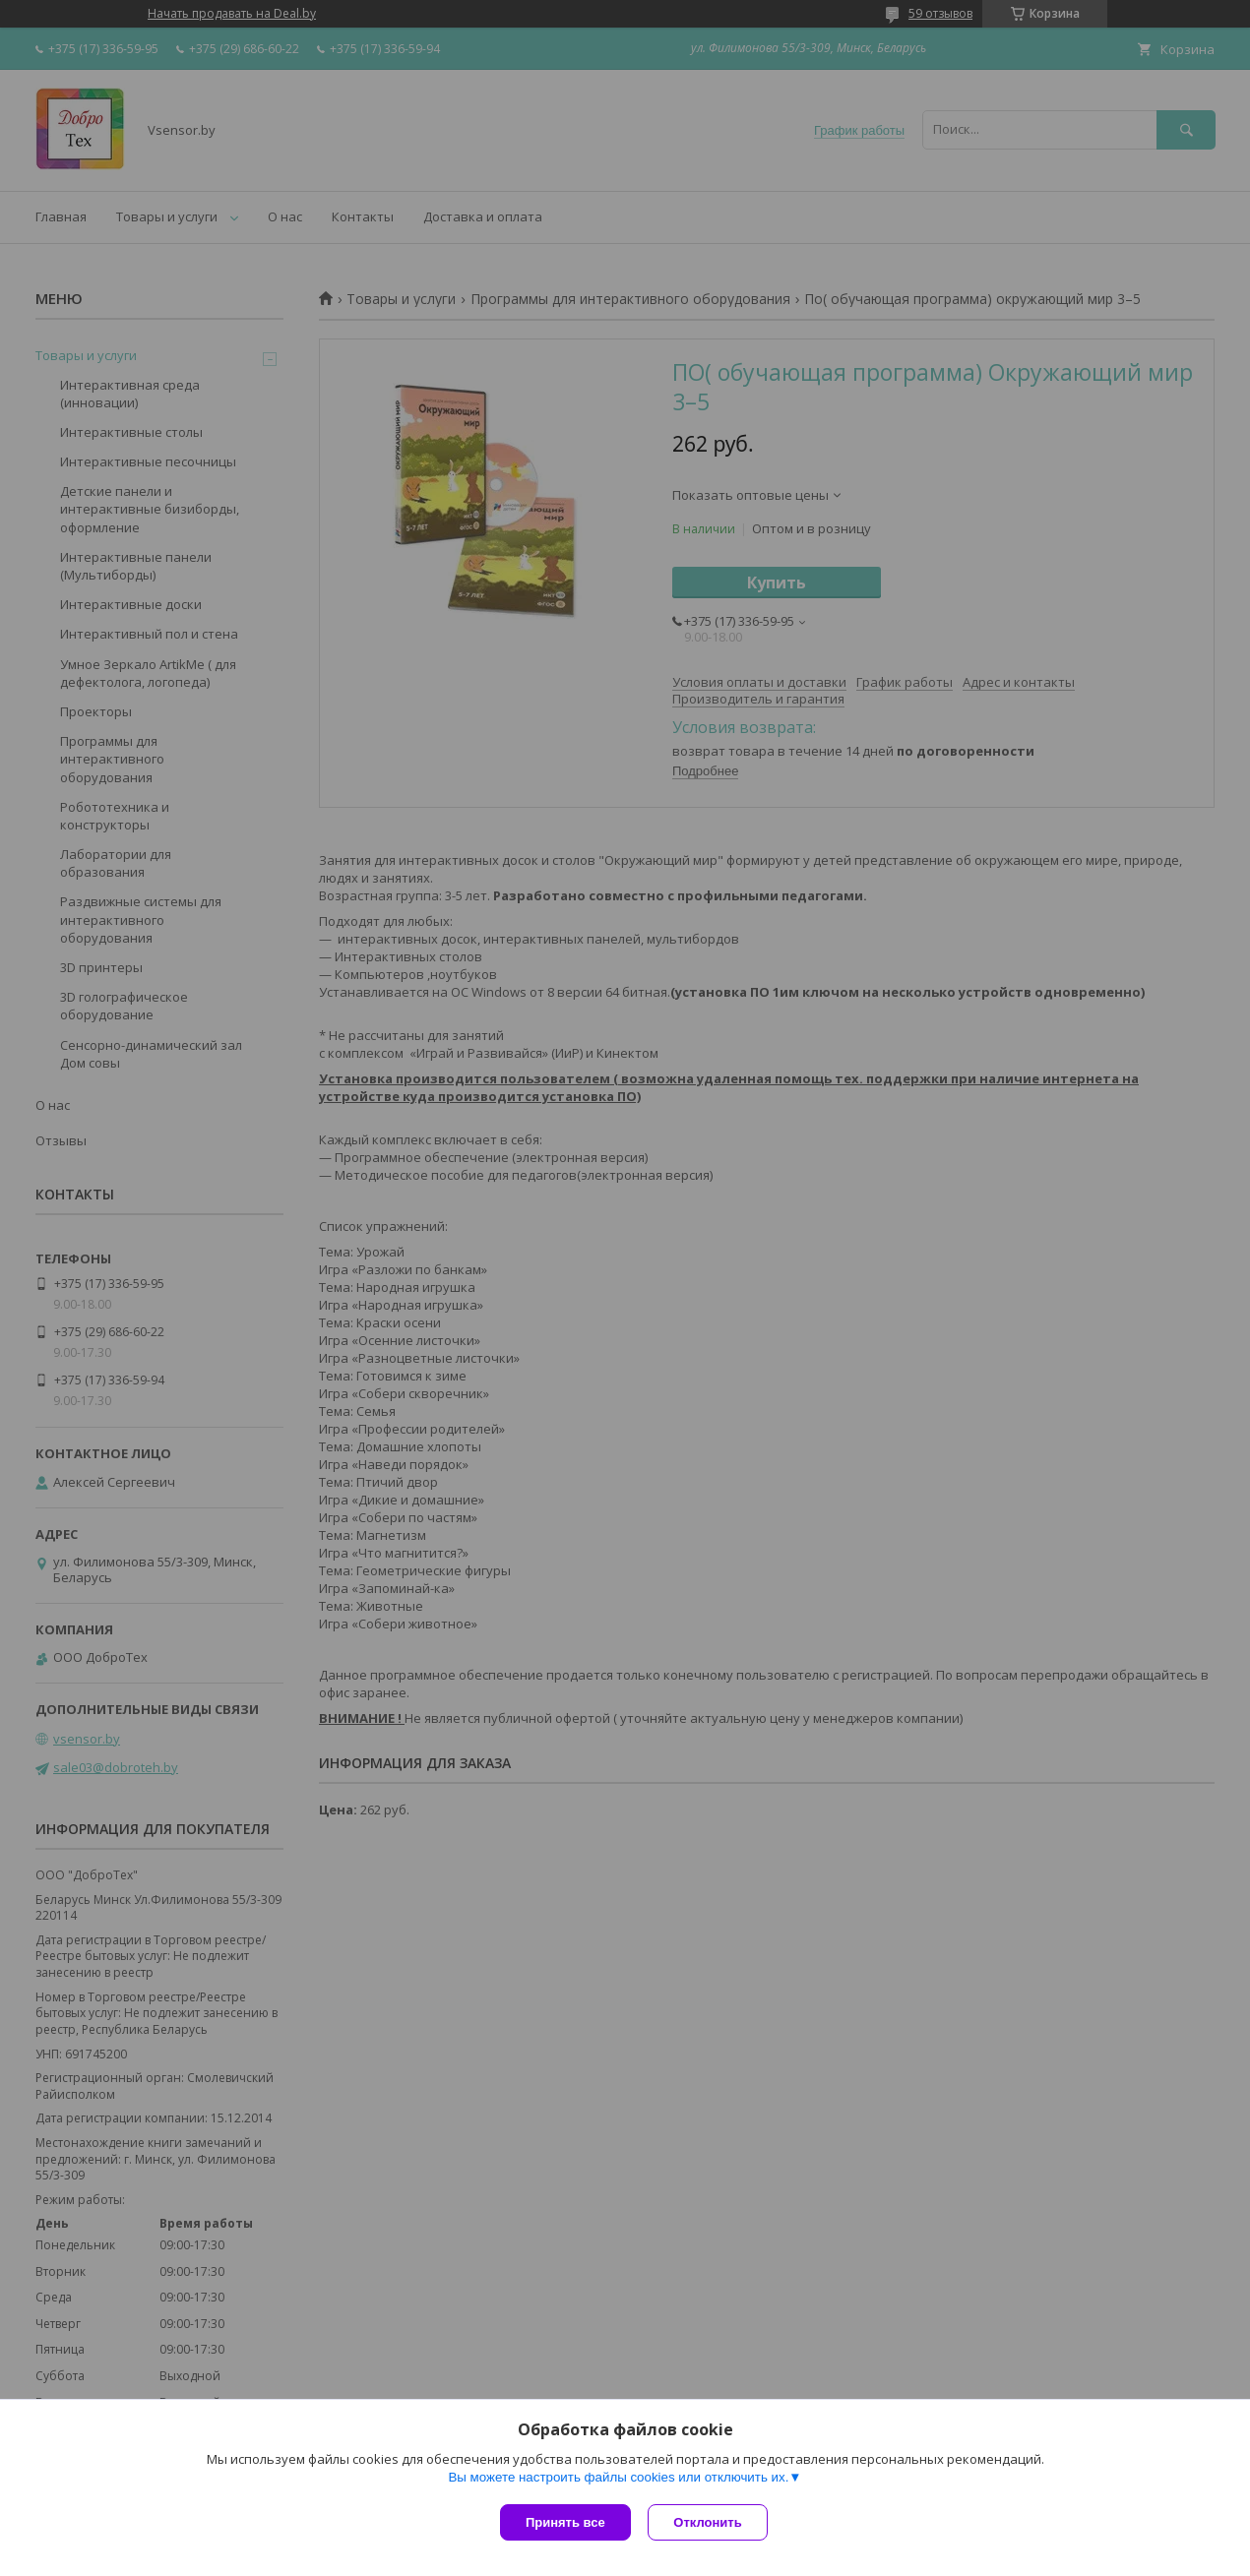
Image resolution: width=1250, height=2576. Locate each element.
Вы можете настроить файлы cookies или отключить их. (618, 2479)
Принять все (565, 2522)
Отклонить (710, 2522)
